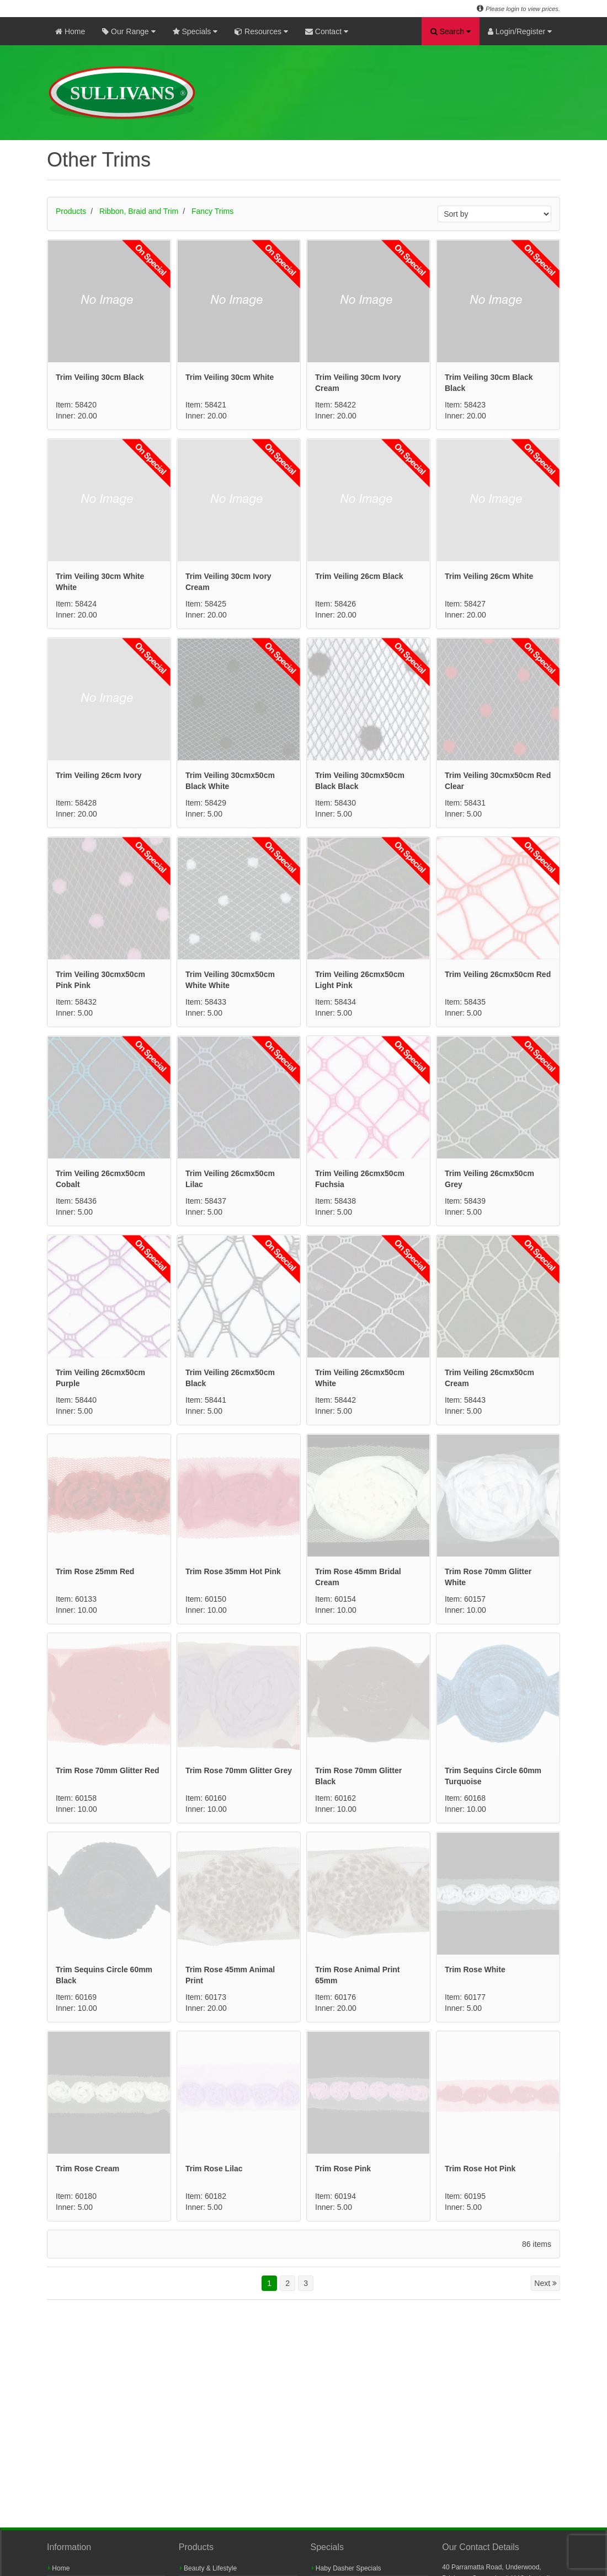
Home (70, 31)
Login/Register (520, 31)
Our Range (128, 31)
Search (450, 31)
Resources (261, 31)
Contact (326, 31)
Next (545, 2283)
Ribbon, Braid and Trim (138, 211)
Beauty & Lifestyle (208, 2568)
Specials (195, 31)
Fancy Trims (212, 211)
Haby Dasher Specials (346, 2568)
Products (71, 211)
